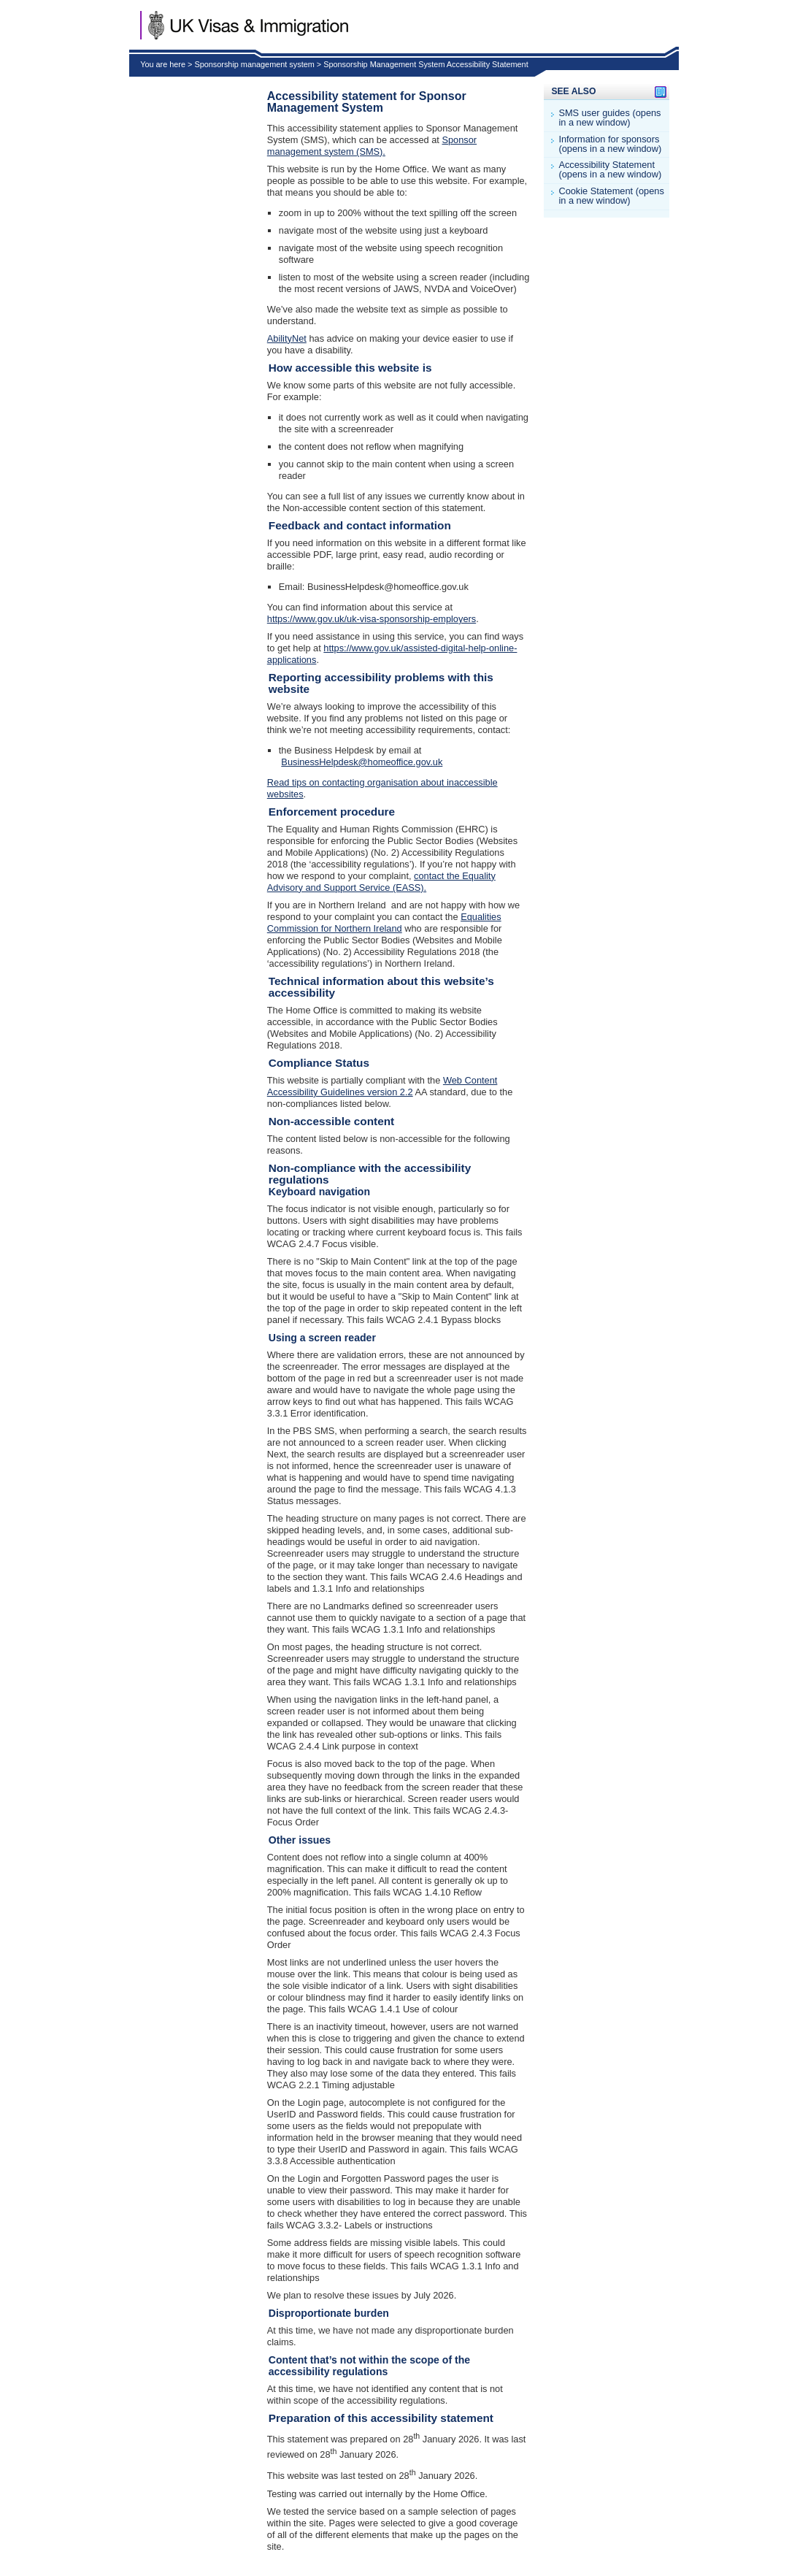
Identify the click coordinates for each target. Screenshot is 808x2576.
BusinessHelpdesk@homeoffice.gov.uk (361, 761)
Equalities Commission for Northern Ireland (384, 922)
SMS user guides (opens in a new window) (609, 118)
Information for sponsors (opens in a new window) (609, 144)
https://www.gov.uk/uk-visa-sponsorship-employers (371, 618)
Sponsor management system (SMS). (372, 145)
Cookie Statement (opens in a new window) (610, 196)
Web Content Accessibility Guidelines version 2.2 (382, 1086)
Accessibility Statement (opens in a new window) (609, 170)
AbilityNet (287, 338)
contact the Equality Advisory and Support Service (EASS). (381, 881)
